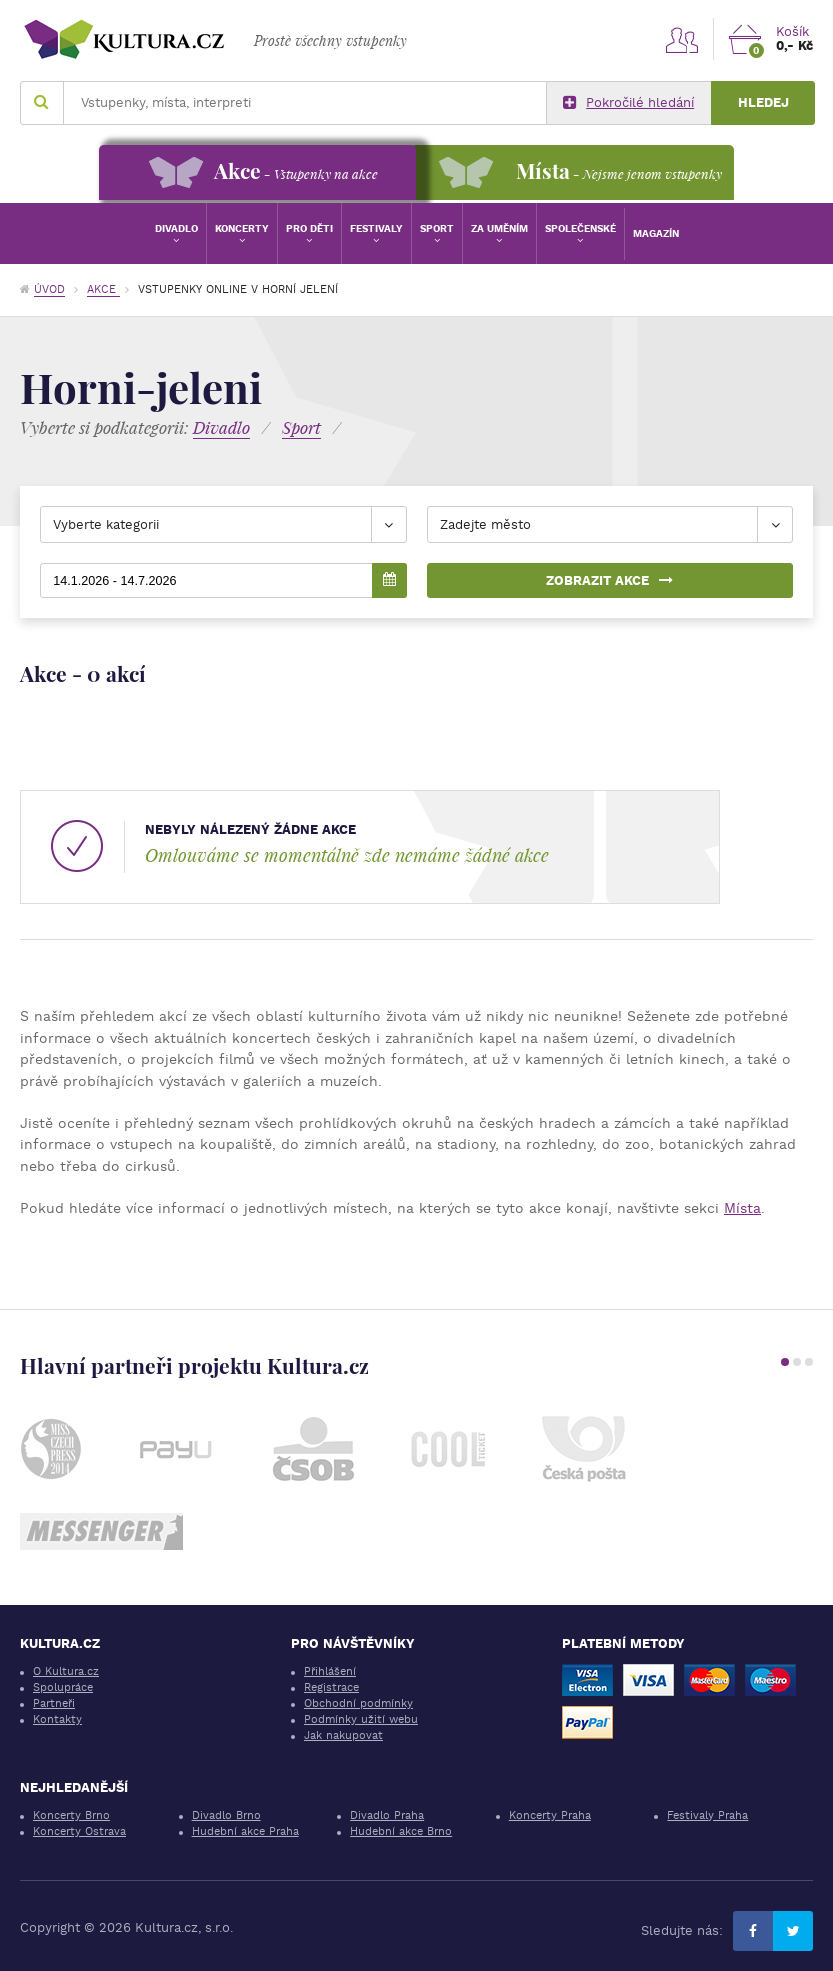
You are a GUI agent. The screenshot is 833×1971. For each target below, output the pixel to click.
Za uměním (499, 228)
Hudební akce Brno (401, 1831)
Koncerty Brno (71, 1815)
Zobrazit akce (609, 580)
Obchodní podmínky (358, 1703)
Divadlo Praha (387, 1815)
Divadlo (176, 228)
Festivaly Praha (707, 1815)
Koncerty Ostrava (79, 1831)
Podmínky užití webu (361, 1719)
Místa (742, 1208)
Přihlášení (330, 1671)
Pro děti (309, 228)
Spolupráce (63, 1687)
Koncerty (242, 228)
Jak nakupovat (343, 1735)
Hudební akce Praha (245, 1831)
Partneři (54, 1703)
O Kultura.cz (66, 1671)
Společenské (580, 228)
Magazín (656, 233)
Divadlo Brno (226, 1815)
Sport (437, 228)
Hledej (763, 102)
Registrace (331, 1687)
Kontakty (57, 1719)
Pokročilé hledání (628, 103)
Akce (103, 289)
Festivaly (376, 228)
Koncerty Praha (550, 1815)
